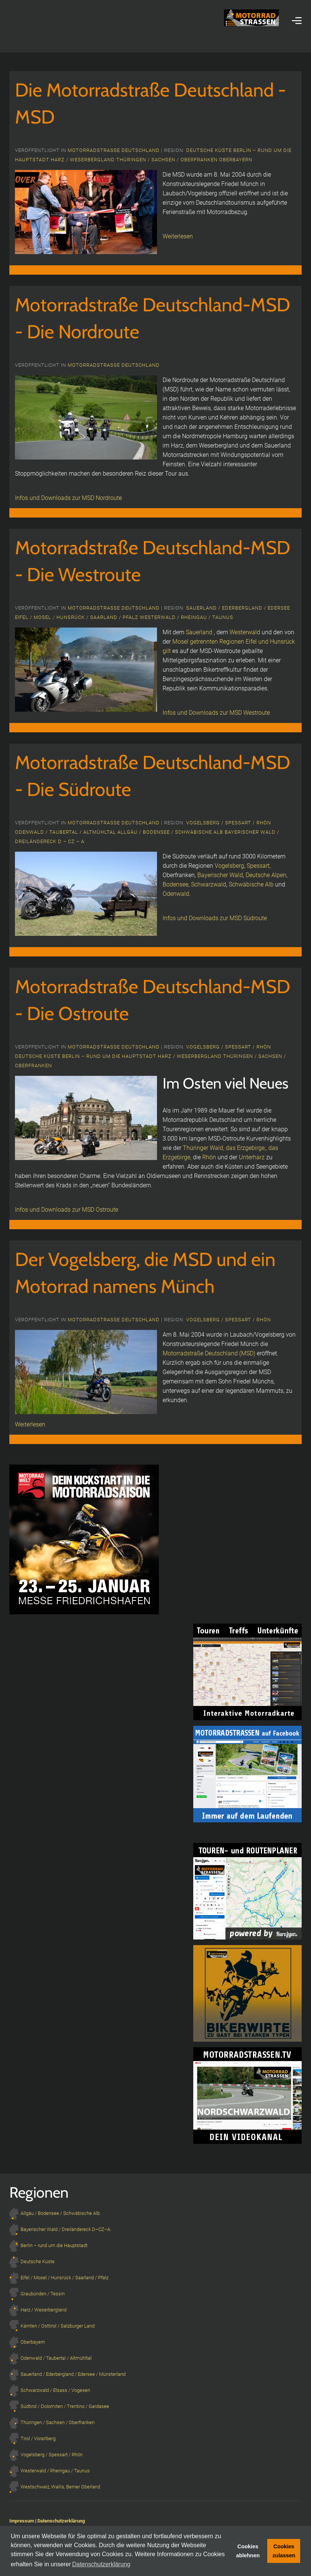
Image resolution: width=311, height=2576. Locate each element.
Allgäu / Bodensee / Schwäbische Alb (171, 832)
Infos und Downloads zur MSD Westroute (216, 712)
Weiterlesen (178, 236)
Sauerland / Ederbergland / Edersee (238, 608)
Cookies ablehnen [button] (248, 2550)
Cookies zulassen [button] (283, 2550)
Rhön (209, 1157)
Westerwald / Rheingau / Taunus (186, 617)
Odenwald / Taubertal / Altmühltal (66, 832)
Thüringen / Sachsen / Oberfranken (167, 159)
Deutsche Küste (209, 150)
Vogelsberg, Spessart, (243, 865)
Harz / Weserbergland (83, 159)
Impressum (21, 2521)
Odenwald (176, 893)
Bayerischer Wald (220, 875)
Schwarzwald (208, 884)
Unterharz (252, 1157)
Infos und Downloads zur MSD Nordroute (68, 497)
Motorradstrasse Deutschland (114, 150)
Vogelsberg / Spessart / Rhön (228, 822)
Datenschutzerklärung (61, 2521)
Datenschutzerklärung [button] (101, 2564)
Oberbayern (235, 159)
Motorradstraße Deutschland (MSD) (209, 1353)
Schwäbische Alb (251, 884)
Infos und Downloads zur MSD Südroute (215, 918)
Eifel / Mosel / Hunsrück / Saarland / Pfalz (77, 617)
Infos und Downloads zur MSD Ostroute (66, 1209)
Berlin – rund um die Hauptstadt (110, 1056)
